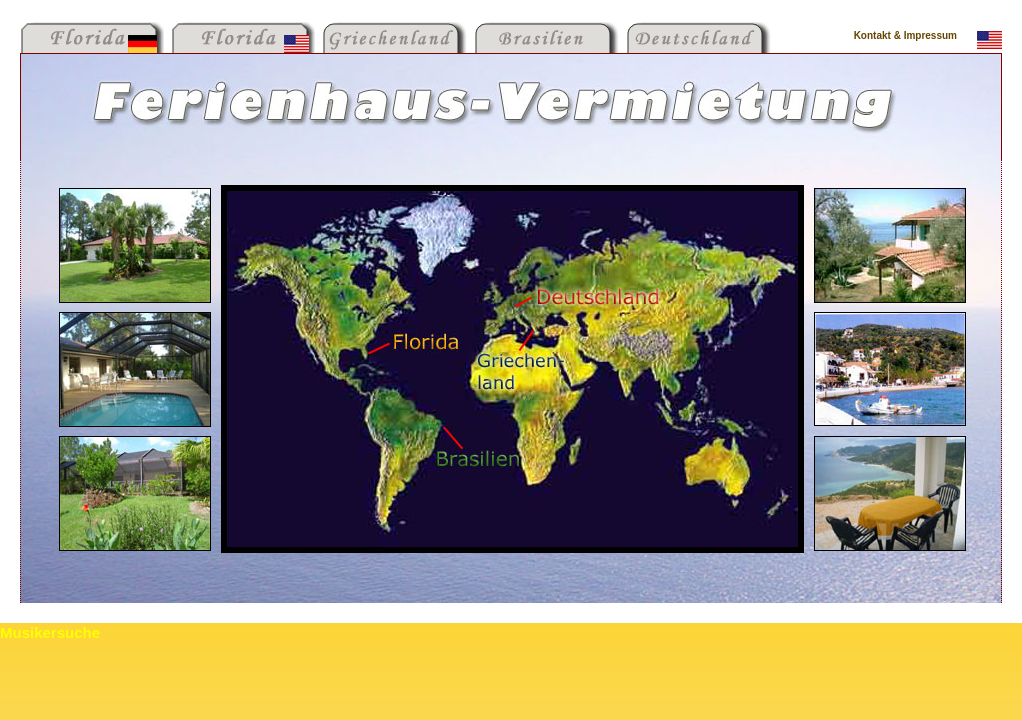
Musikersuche (50, 632)
